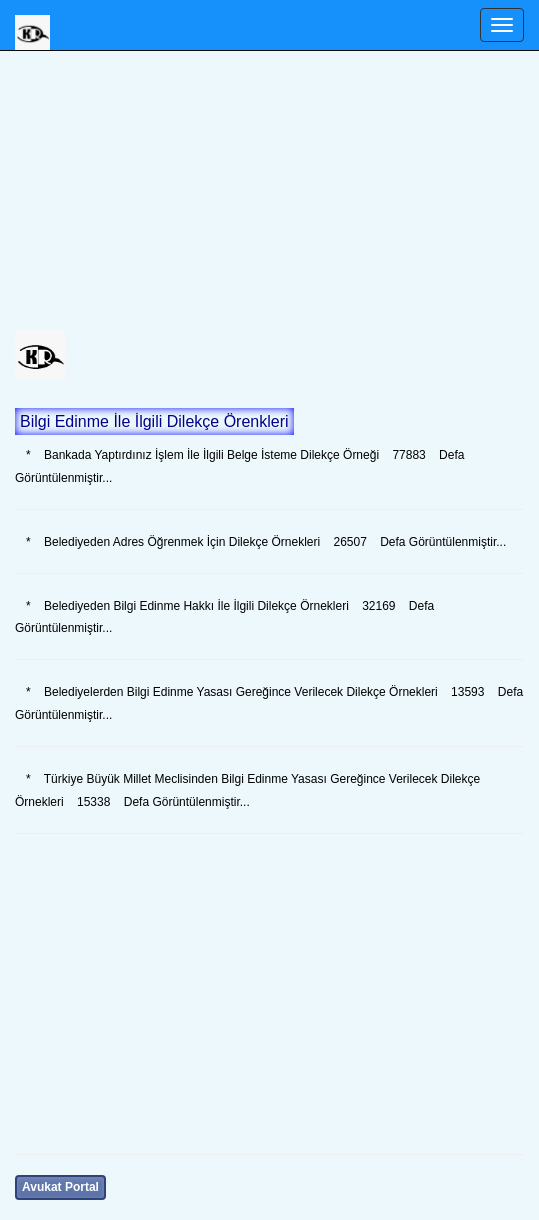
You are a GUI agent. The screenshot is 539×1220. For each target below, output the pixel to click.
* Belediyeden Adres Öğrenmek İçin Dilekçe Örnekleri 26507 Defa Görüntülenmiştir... (261, 542)
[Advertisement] (269, 190)
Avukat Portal (60, 1187)
